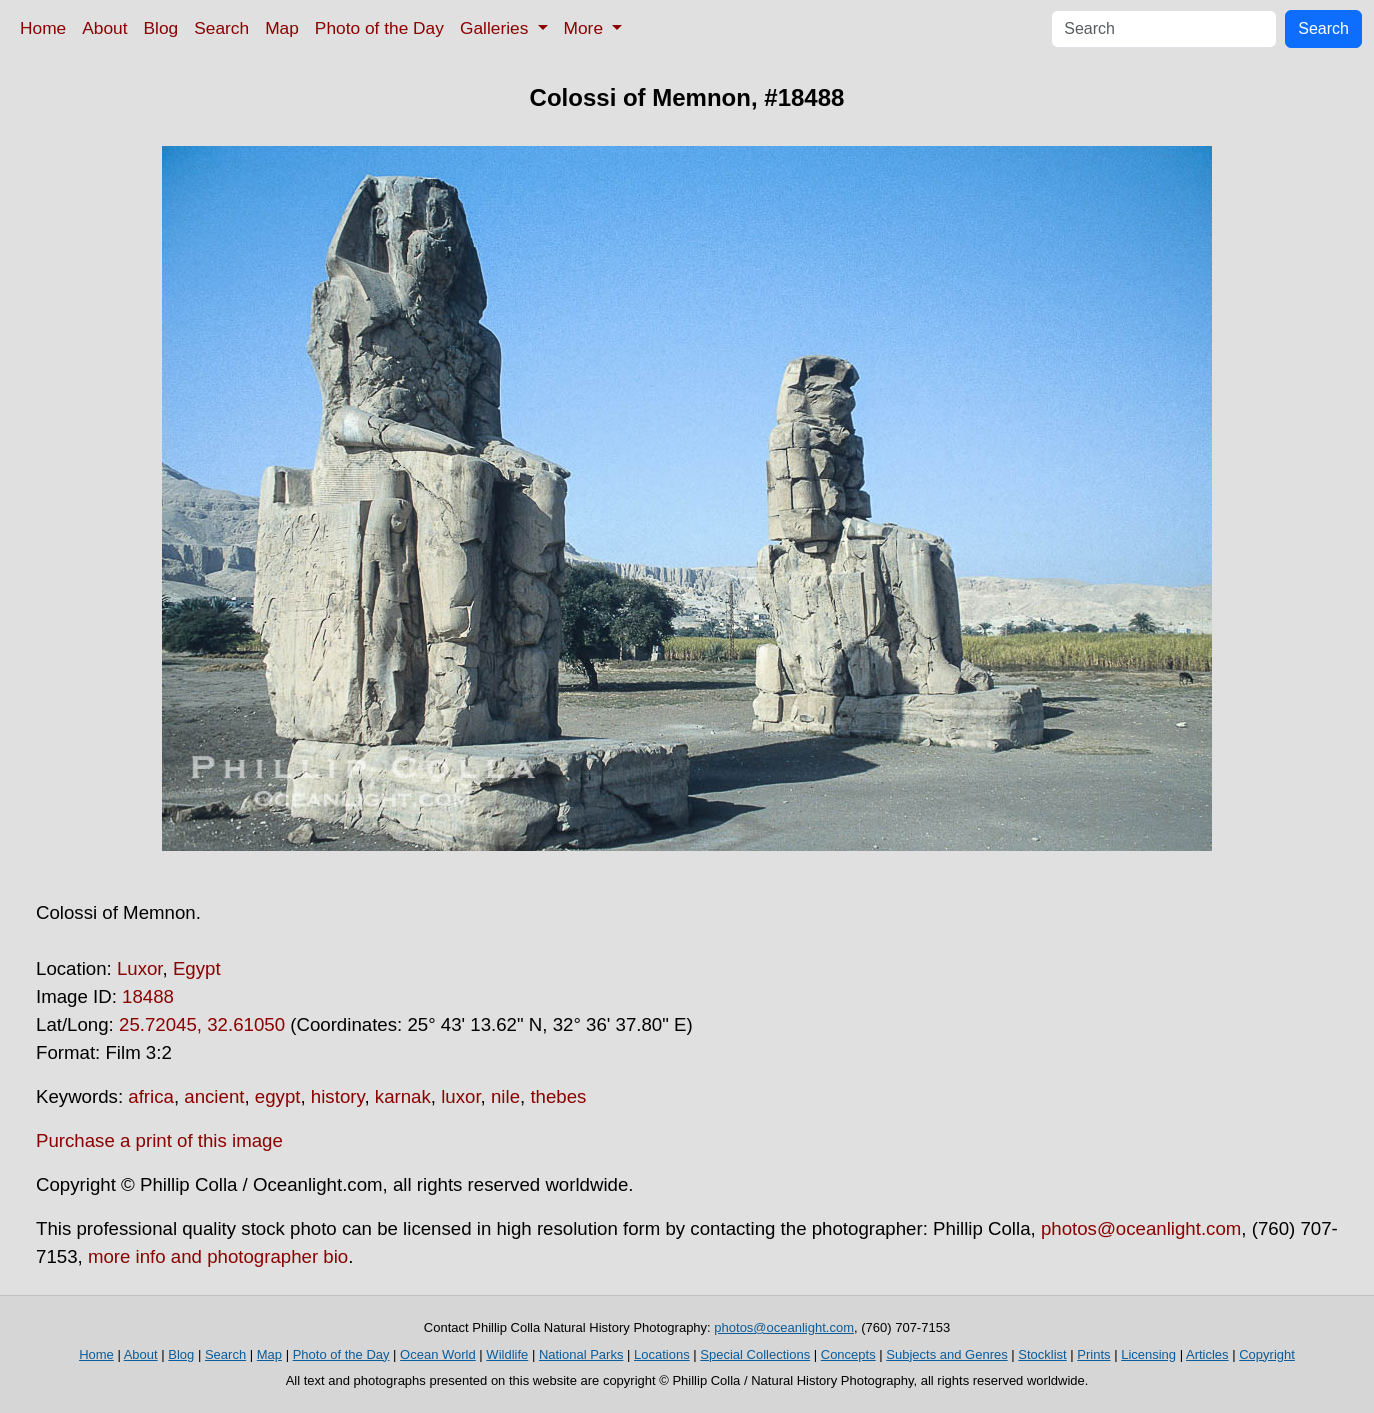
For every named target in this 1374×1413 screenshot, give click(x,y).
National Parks (581, 1354)
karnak (403, 1096)
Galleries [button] (496, 28)
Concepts (848, 1354)
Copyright (1267, 1354)
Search (221, 28)
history (338, 1096)
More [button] (586, 28)
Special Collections (755, 1354)
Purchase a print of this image (159, 1140)
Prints (1093, 1354)
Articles (1207, 1354)
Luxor (140, 968)
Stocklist (1042, 1354)
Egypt (197, 968)
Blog (161, 28)
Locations (662, 1354)
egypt (278, 1096)
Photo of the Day (379, 28)
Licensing (1148, 1354)
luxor (460, 1096)
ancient (214, 1096)
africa (151, 1096)
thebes (558, 1096)
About (104, 28)
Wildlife (507, 1354)
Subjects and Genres (946, 1354)
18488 (148, 996)
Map (282, 28)
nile (505, 1096)
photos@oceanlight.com (1141, 1228)
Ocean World (438, 1354)
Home (43, 28)
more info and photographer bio (218, 1256)
